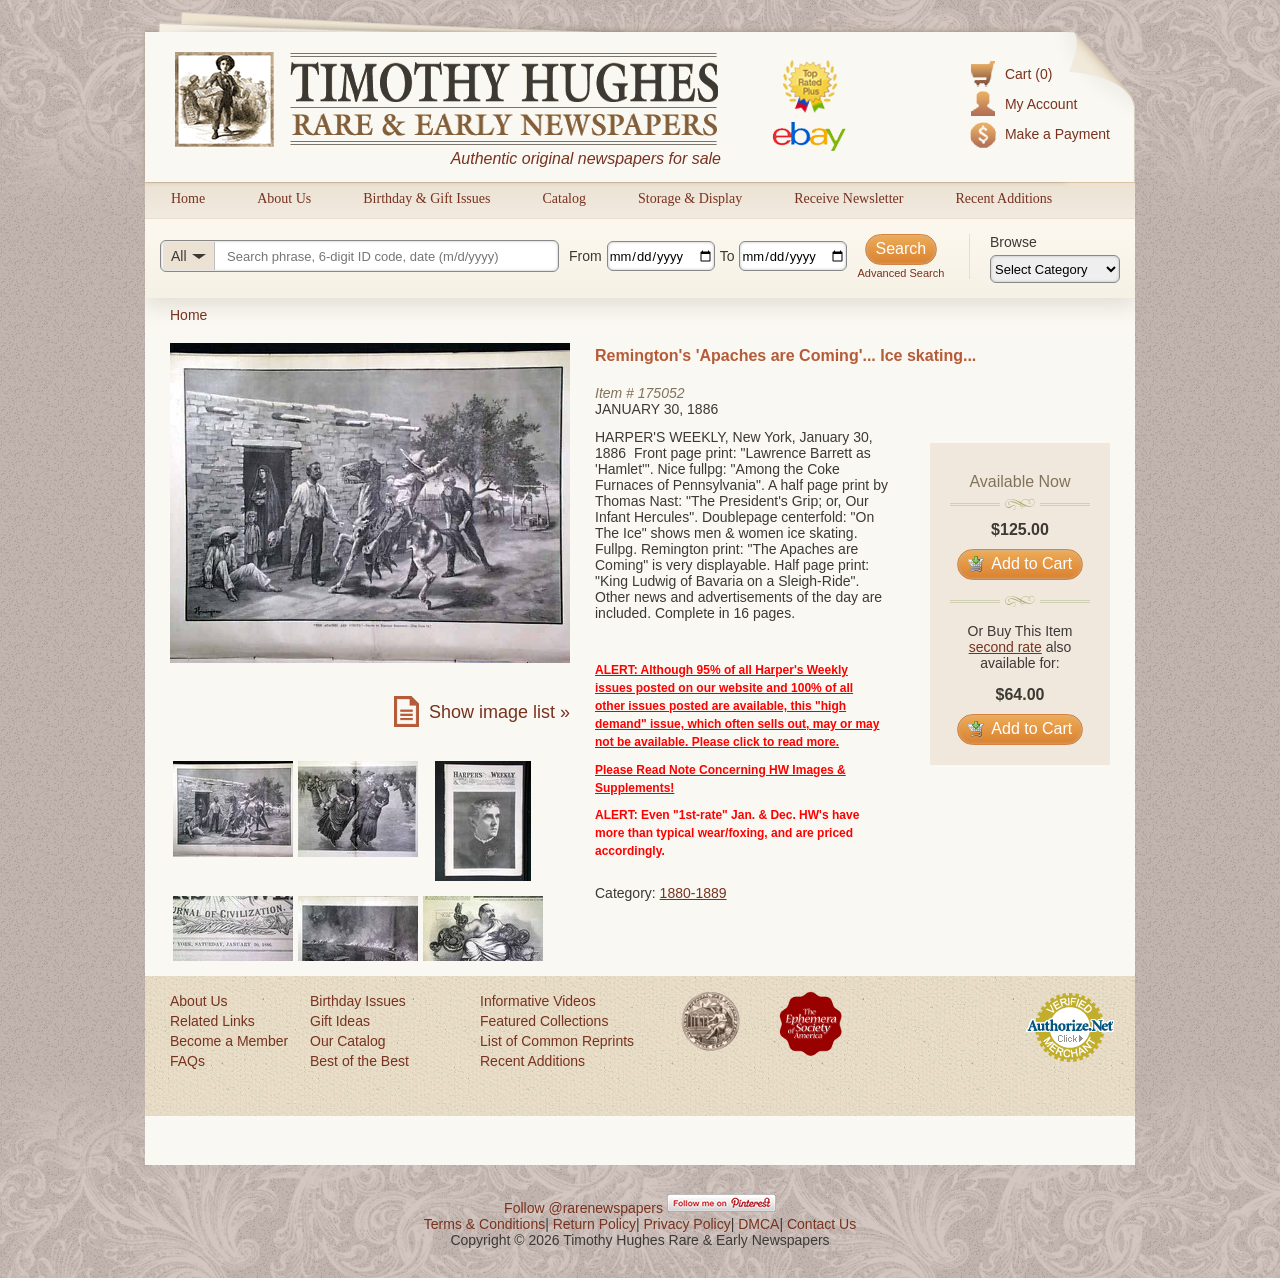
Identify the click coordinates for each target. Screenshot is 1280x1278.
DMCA (758, 1224)
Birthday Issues (358, 1001)
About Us (284, 198)
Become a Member (229, 1041)
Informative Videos (538, 1001)
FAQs (187, 1061)
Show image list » (499, 712)
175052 (661, 393)
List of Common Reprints (557, 1041)
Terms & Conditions (484, 1224)
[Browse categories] (1055, 269)
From (585, 256)
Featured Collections (544, 1021)
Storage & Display (690, 198)
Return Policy (594, 1224)
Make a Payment (1057, 134)
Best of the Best (359, 1061)
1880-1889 (693, 893)
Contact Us (821, 1224)
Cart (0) (1028, 74)
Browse (1013, 242)
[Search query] (359, 256)
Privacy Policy (687, 1224)
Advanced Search (900, 273)
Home (188, 198)
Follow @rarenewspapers (583, 1208)
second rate (1005, 647)
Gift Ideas (340, 1021)
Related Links (212, 1021)
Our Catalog (347, 1041)
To (727, 256)
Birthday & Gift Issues (426, 198)
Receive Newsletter (848, 198)
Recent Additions (1003, 198)
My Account (1041, 104)
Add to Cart (1020, 563)
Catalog (564, 198)
